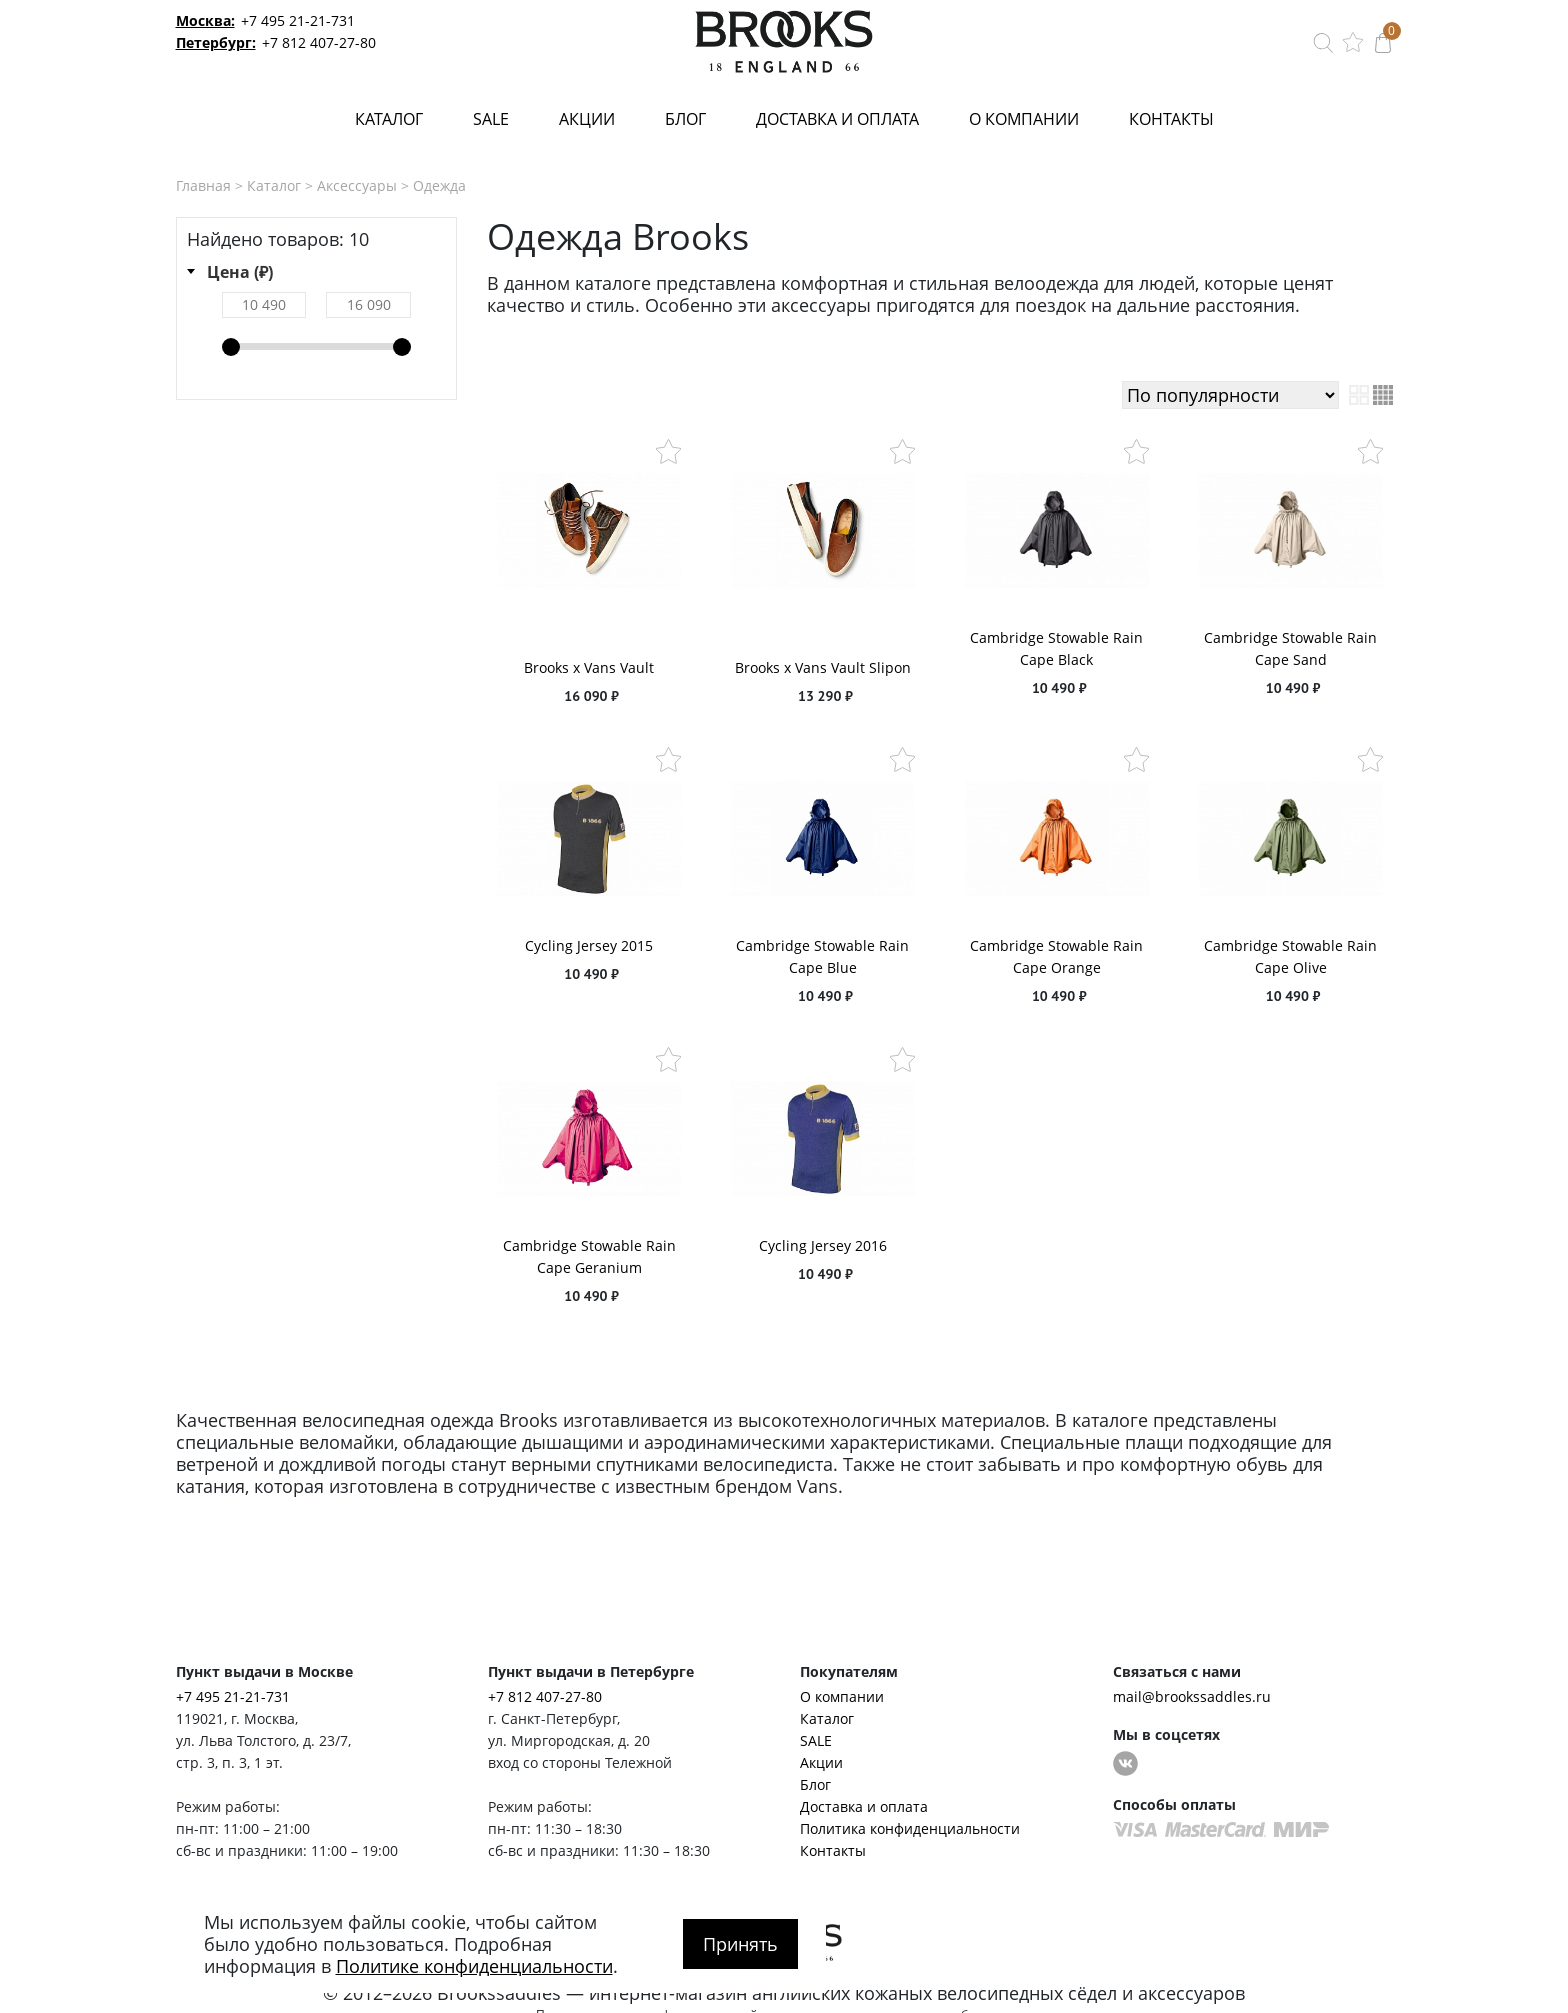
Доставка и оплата (837, 119)
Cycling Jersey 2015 (589, 945)
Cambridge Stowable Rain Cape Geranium (589, 1256)
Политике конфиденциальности (474, 1966)
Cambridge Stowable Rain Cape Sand (1290, 648)
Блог (685, 119)
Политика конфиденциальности (910, 1828)
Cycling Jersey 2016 (823, 1245)
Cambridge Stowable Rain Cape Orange (1056, 956)
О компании (1024, 119)
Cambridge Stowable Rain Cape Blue (822, 956)
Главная (203, 185)
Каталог (389, 119)
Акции (587, 119)
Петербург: (216, 42)
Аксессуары (357, 185)
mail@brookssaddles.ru (1192, 1696)
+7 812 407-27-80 (319, 42)
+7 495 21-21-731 (298, 20)
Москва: (205, 20)
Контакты (1171, 119)
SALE (491, 119)
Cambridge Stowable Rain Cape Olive (1290, 956)
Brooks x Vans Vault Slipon (823, 667)
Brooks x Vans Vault (589, 667)
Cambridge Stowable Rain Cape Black (1056, 648)
